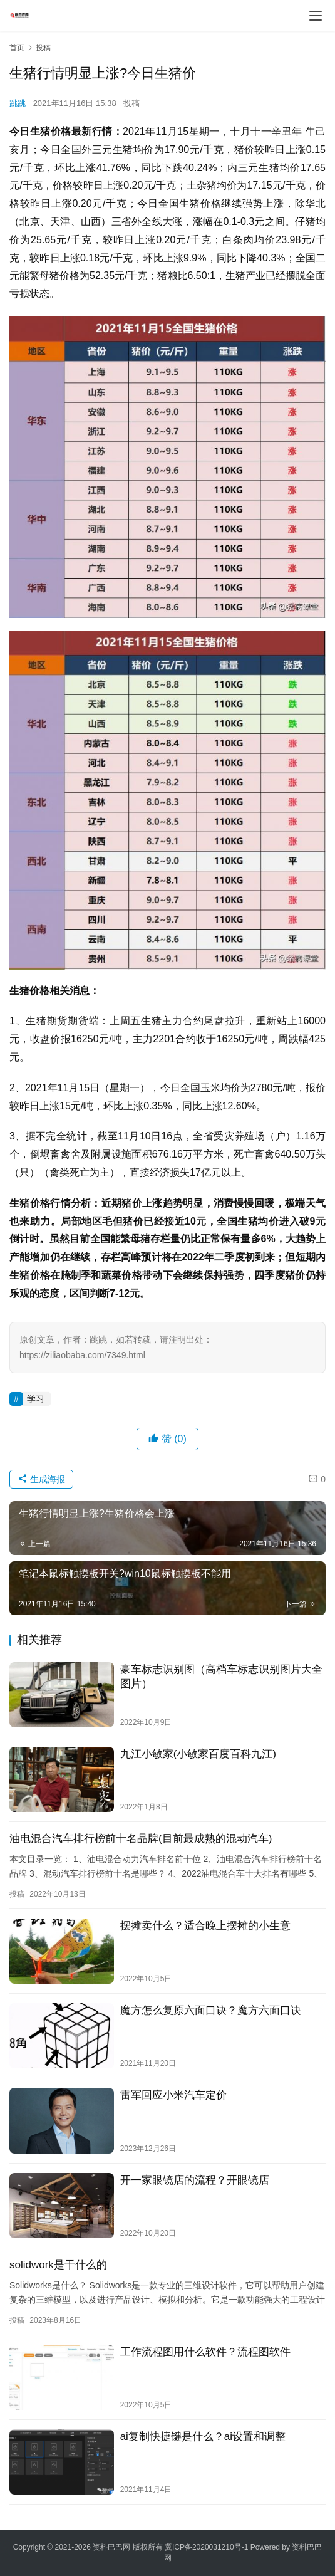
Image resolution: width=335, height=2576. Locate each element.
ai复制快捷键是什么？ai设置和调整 (203, 2436)
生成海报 (41, 1479)
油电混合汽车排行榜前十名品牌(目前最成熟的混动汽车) (140, 1839)
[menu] (315, 15)
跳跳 (17, 103)
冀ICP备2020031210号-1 (206, 2547)
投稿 (131, 103)
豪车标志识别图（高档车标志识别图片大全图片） (221, 1676)
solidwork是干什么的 (58, 2265)
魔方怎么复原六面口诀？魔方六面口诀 (210, 2010)
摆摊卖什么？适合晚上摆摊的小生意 (205, 1926)
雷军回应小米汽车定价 (173, 2095)
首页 (16, 47)
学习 (35, 1399)
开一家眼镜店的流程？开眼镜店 (194, 2180)
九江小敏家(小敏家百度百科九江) (198, 1754)
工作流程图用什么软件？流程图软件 (205, 2352)
